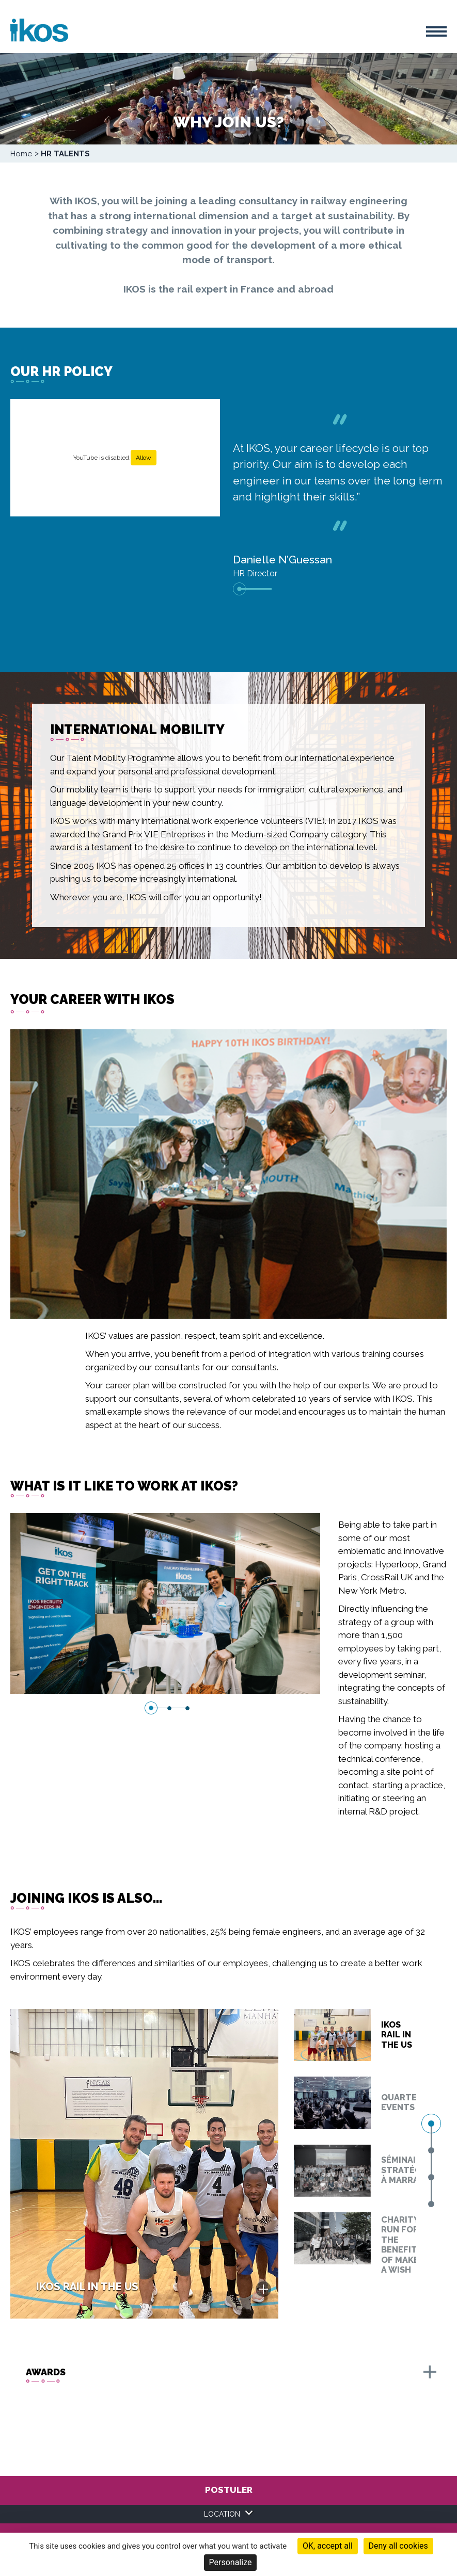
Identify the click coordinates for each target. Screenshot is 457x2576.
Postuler (229, 2490)
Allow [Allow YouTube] (143, 457)
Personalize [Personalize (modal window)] (230, 2562)
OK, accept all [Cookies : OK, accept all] (328, 2546)
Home (21, 153)
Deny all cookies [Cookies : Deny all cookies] (398, 2546)
